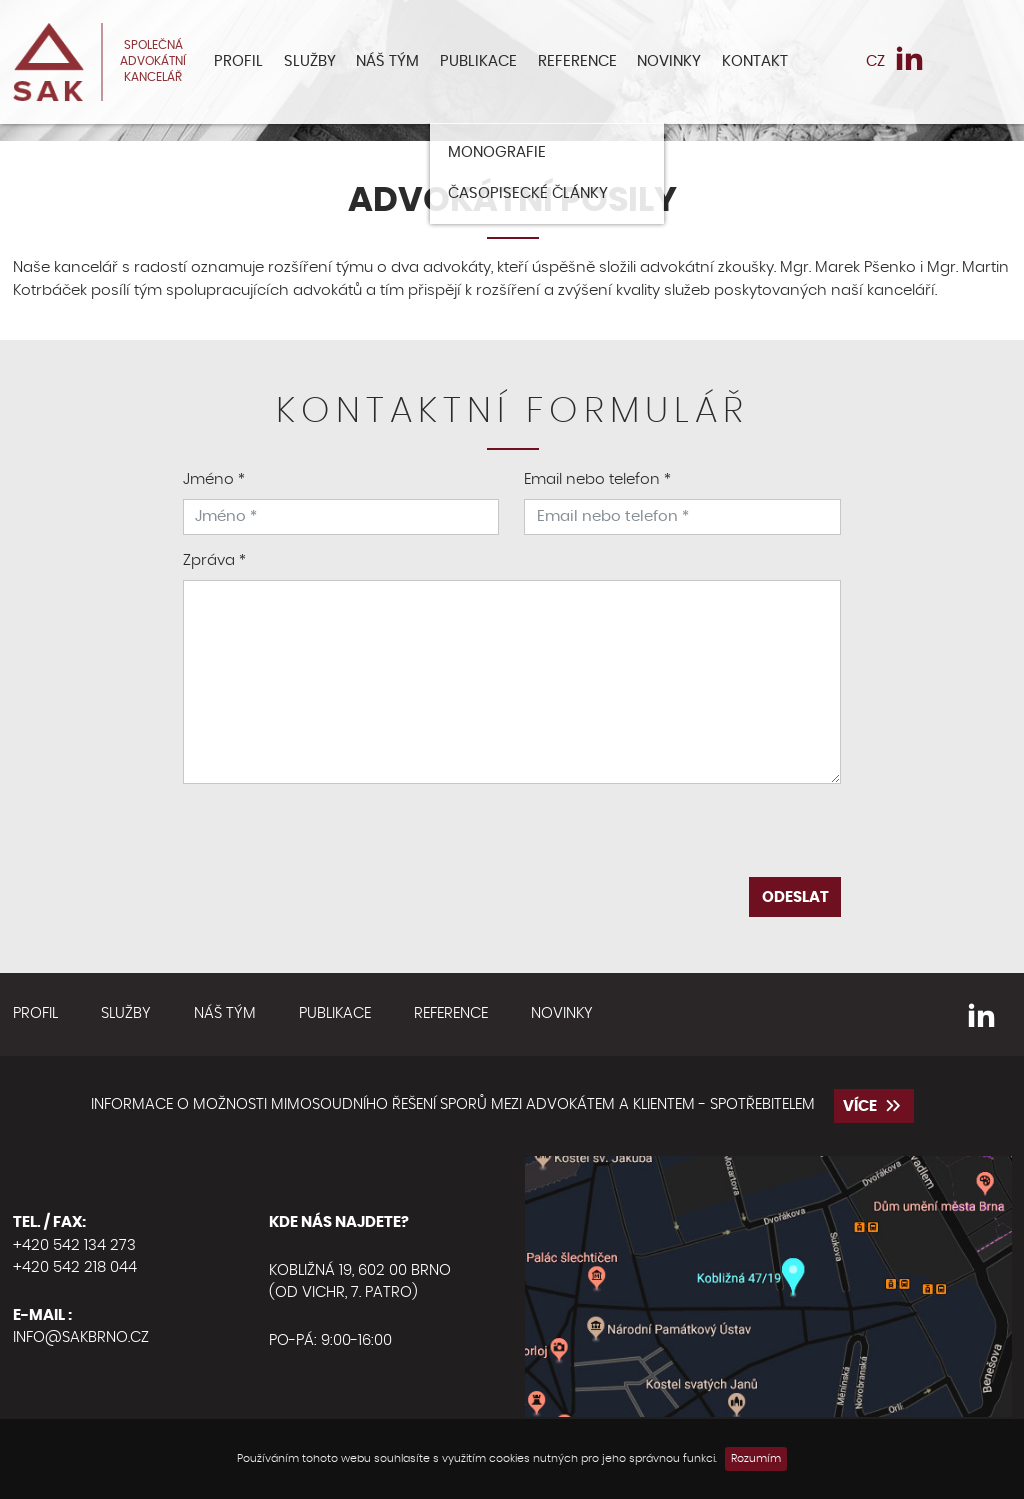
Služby (310, 61)
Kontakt (755, 61)
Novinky (669, 61)
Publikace (478, 61)
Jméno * (214, 479)
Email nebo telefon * (597, 479)
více (874, 1105)
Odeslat (795, 897)
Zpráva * (214, 560)
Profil (238, 61)
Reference (577, 61)
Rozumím (756, 1458)
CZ (875, 61)
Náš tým (387, 61)
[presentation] (512, 838)
